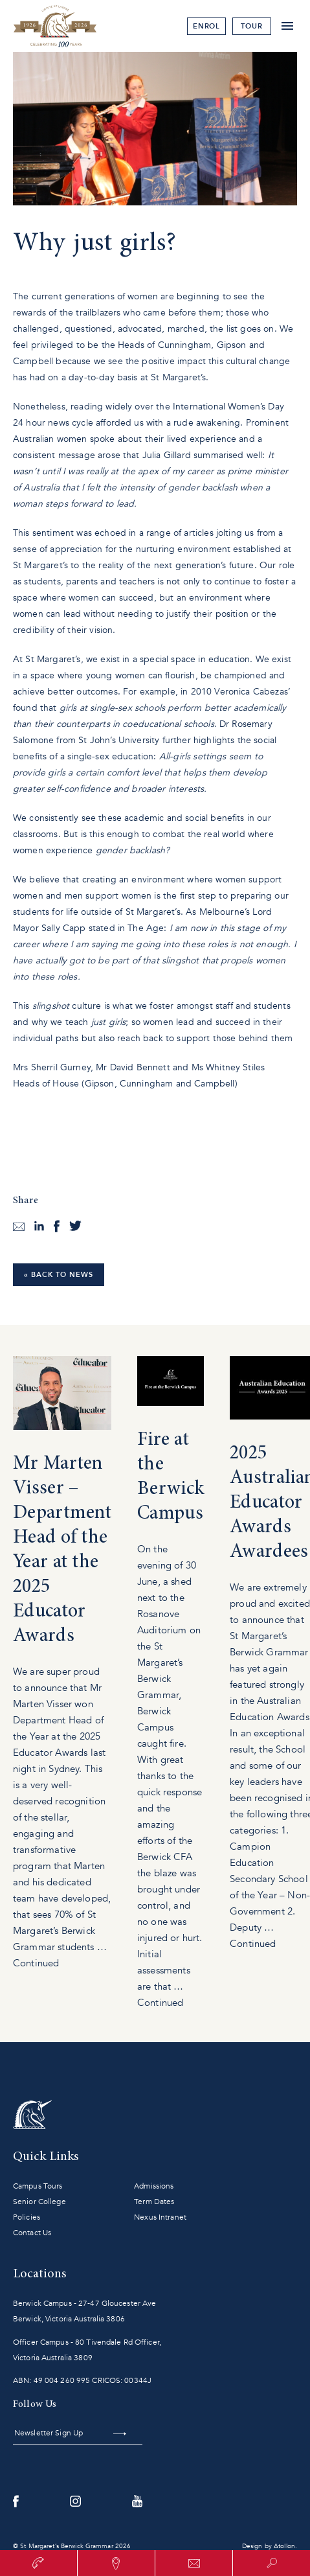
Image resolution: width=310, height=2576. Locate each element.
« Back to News (58, 1275)
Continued (36, 1963)
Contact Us (32, 2232)
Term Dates (154, 2201)
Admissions (153, 2186)
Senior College (39, 2201)
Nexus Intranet (160, 2217)
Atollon (284, 2546)
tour (252, 26)
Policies (26, 2217)
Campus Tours (37, 2186)
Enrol (207, 26)
